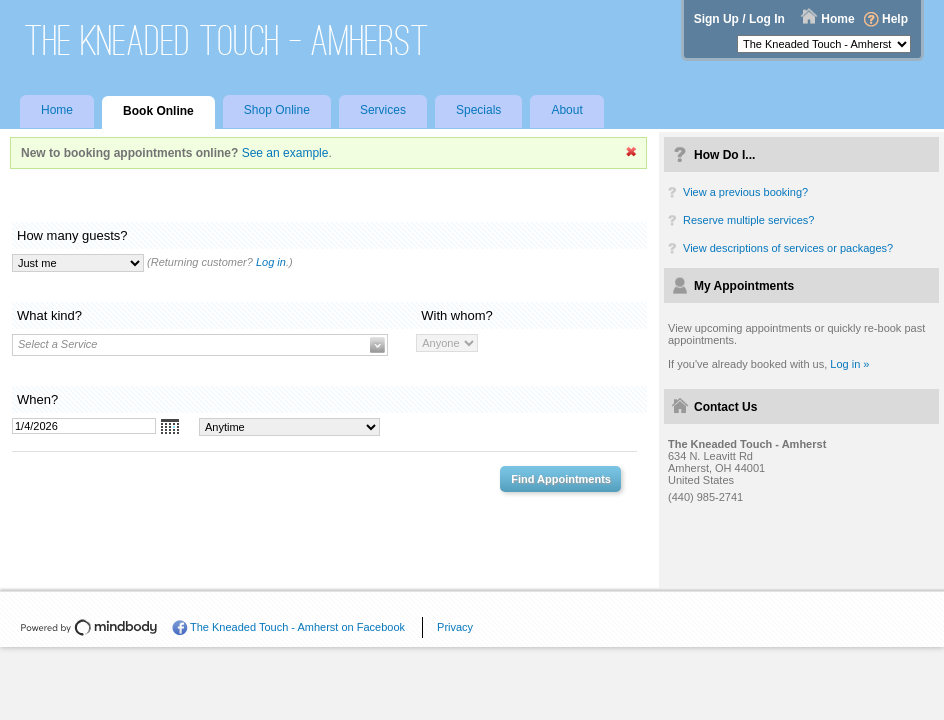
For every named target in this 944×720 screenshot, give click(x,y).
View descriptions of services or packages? (788, 248)
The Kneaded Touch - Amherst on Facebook (297, 627)
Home (837, 19)
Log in (271, 262)
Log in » (849, 364)
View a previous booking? (745, 192)
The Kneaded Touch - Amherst (227, 40)
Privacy (455, 627)
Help (895, 19)
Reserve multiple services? (748, 220)
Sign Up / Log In (739, 19)
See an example (285, 153)
